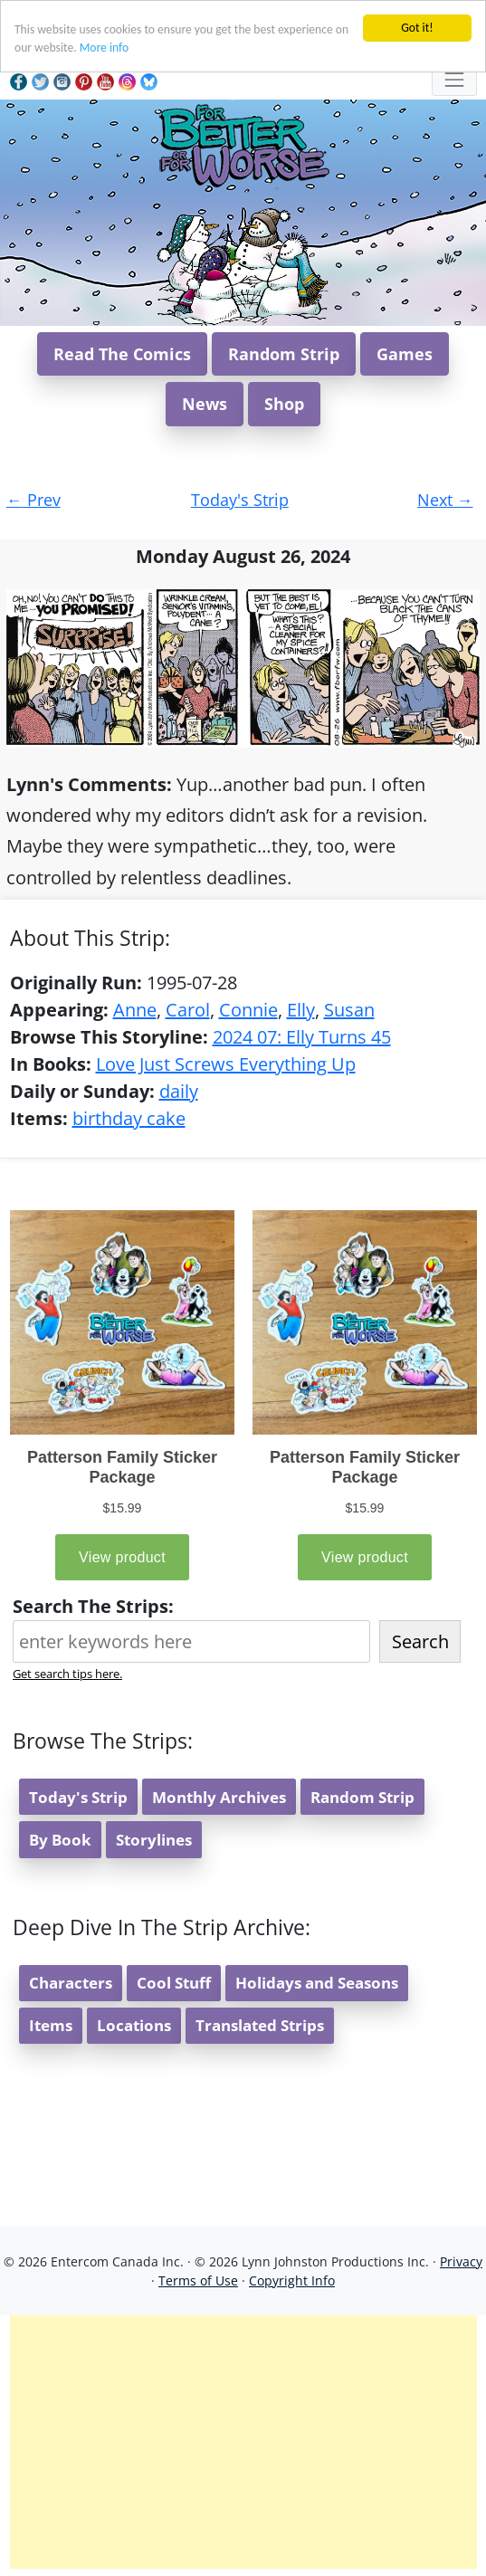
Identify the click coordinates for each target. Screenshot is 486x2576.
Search (420, 1641)
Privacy (461, 2261)
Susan (349, 1009)
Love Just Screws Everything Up (226, 1064)
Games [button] (404, 354)
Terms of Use (198, 2280)
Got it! (417, 27)
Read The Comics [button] (122, 354)
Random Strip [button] (283, 354)
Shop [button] (284, 404)
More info (104, 47)
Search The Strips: (93, 1606)
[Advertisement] (243, 2442)
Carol (188, 1009)
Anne (135, 1009)
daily (178, 1091)
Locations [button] (134, 2025)
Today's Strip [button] (78, 1797)
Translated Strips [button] (259, 2025)
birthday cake (129, 1118)
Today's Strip (240, 499)
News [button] (204, 404)
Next (445, 499)
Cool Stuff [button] (174, 1982)
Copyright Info (292, 2280)
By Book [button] (60, 1839)
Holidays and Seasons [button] (316, 1982)
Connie (248, 1009)
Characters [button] (70, 1982)
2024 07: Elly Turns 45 (302, 1037)
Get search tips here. (67, 1673)
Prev (33, 499)
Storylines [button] (154, 1839)
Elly (301, 1009)
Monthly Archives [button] (219, 1797)
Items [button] (50, 2025)
